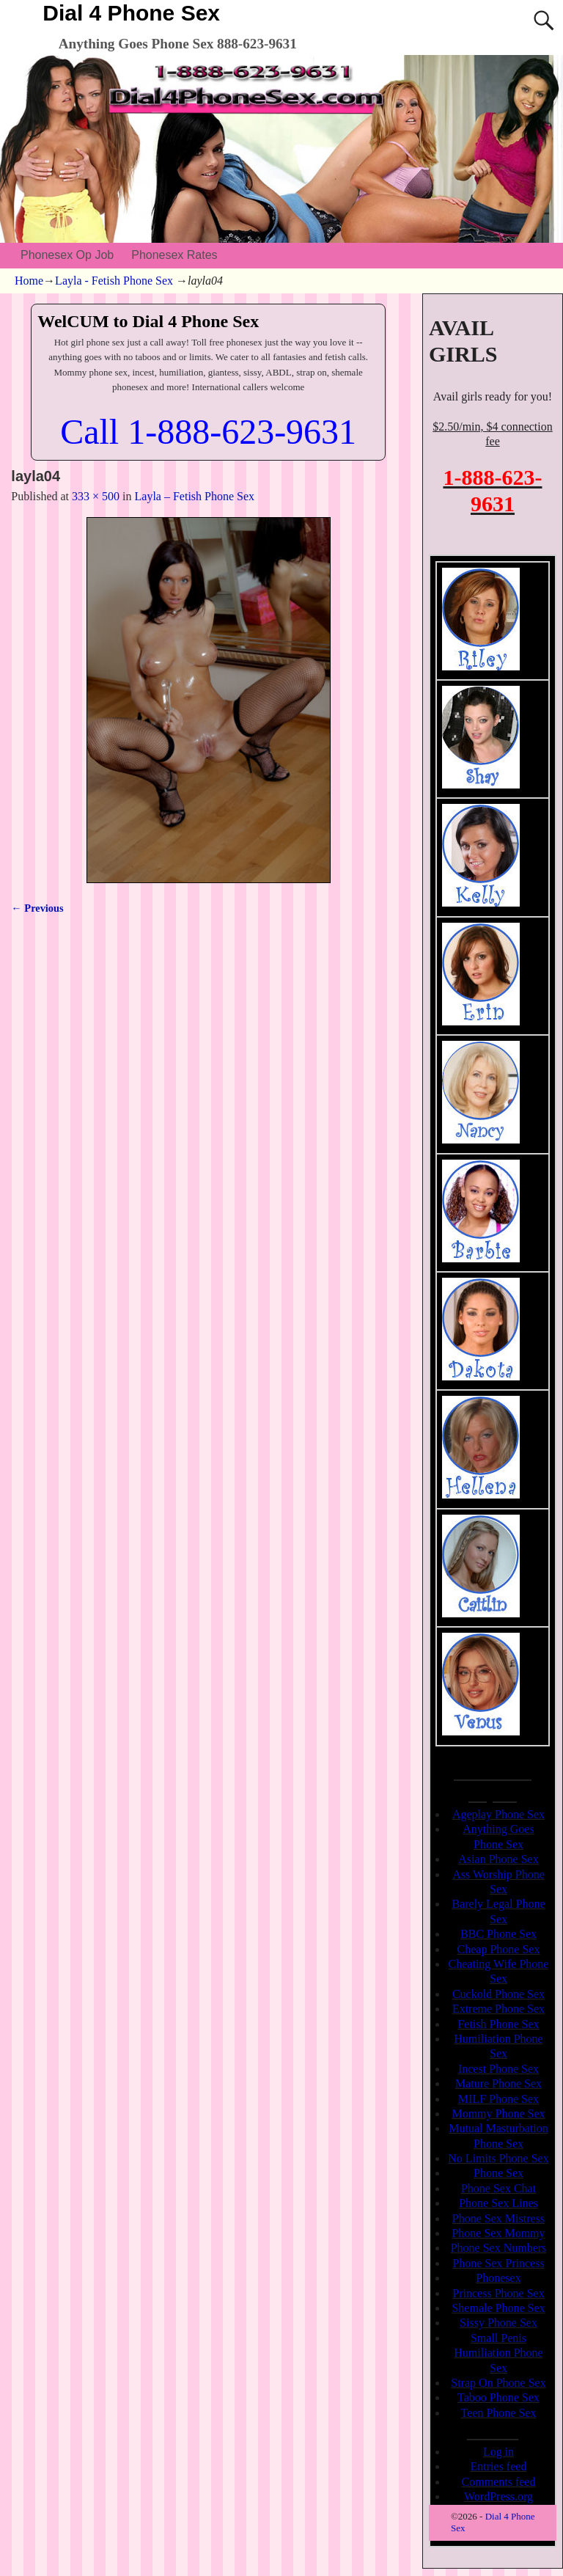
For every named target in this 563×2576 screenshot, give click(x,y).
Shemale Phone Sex (498, 2308)
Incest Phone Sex (498, 2069)
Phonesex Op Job (67, 255)
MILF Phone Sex (498, 2099)
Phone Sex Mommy (498, 2233)
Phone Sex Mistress (498, 2218)
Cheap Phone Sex (498, 1949)
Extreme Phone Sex (498, 2008)
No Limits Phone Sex (498, 2158)
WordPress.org (498, 2496)
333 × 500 (95, 496)
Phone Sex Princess (498, 2263)
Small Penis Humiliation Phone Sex (498, 2353)
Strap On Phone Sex (498, 2382)
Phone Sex (498, 2173)
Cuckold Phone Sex (498, 1994)
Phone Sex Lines (498, 2203)
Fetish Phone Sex (498, 2024)
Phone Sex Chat (498, 2188)
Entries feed (499, 2466)
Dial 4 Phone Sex (131, 13)
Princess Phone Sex (498, 2293)
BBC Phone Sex (498, 1934)
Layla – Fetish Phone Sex (195, 496)
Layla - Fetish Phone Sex (114, 280)
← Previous (37, 908)
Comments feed (499, 2482)
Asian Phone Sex (498, 1859)
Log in (498, 2451)
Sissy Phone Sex (498, 2322)
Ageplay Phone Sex (498, 1814)
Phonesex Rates (174, 255)
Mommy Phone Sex (498, 2113)
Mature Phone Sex (498, 2083)
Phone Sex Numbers (499, 2248)
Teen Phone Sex (499, 2413)
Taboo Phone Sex (498, 2397)
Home (29, 280)
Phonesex (498, 2278)
